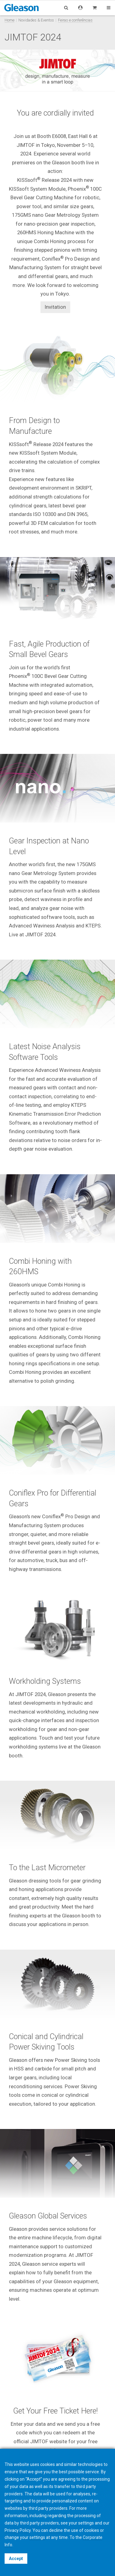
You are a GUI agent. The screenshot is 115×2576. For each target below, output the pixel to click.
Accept (16, 2558)
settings (37, 2537)
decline (56, 2530)
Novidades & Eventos (36, 20)
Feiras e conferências (75, 20)
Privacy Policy (18, 2530)
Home (9, 20)
